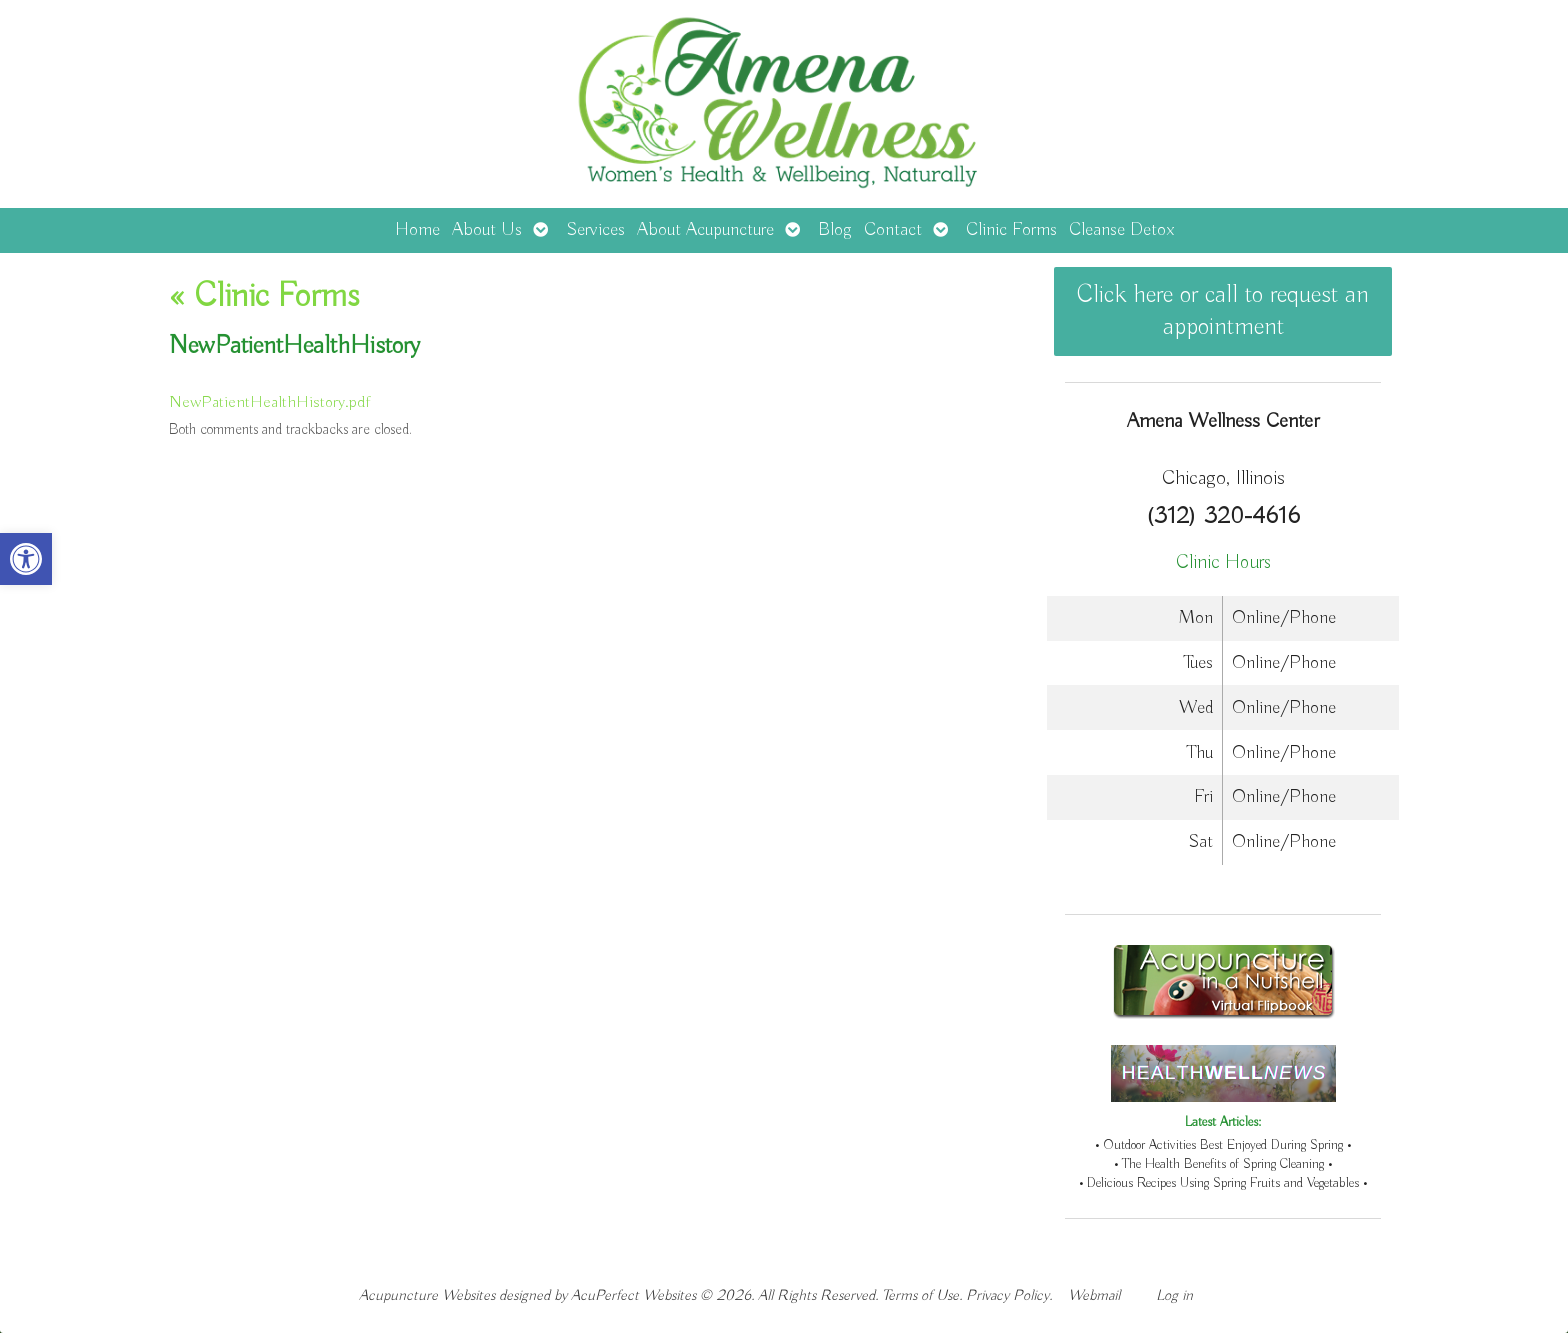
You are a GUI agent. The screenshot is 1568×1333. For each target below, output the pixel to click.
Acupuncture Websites (427, 1295)
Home (417, 230)
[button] (26, 559)
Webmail (1094, 1295)
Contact (893, 230)
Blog (835, 230)
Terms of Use (920, 1295)
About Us (487, 230)
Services (595, 230)
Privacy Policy (1007, 1295)
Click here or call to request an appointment (1223, 311)
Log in (1174, 1295)
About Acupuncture (705, 230)
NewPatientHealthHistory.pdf (269, 402)
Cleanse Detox (1121, 230)
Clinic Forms (1011, 230)
